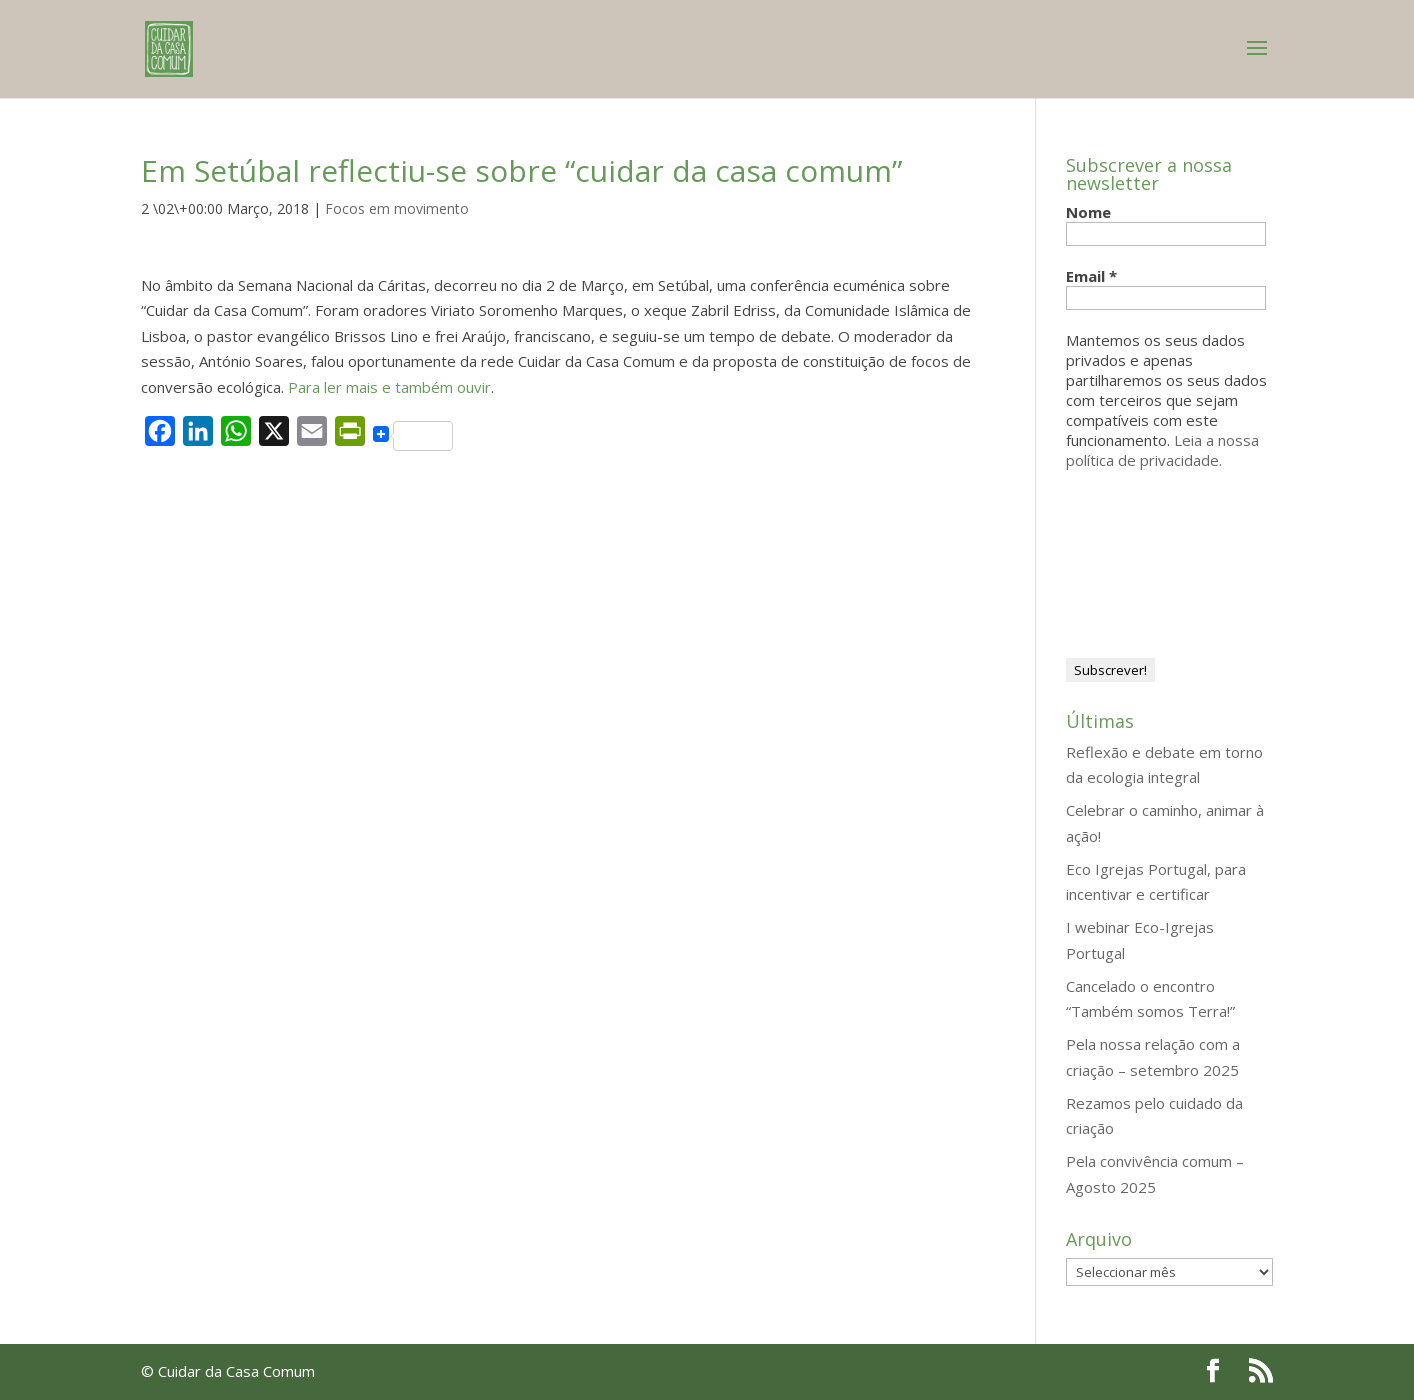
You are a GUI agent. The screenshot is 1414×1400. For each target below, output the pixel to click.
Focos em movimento (397, 208)
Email (1091, 276)
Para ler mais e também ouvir (389, 387)
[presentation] (1148, 562)
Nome (1088, 212)
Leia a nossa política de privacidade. (1162, 450)
